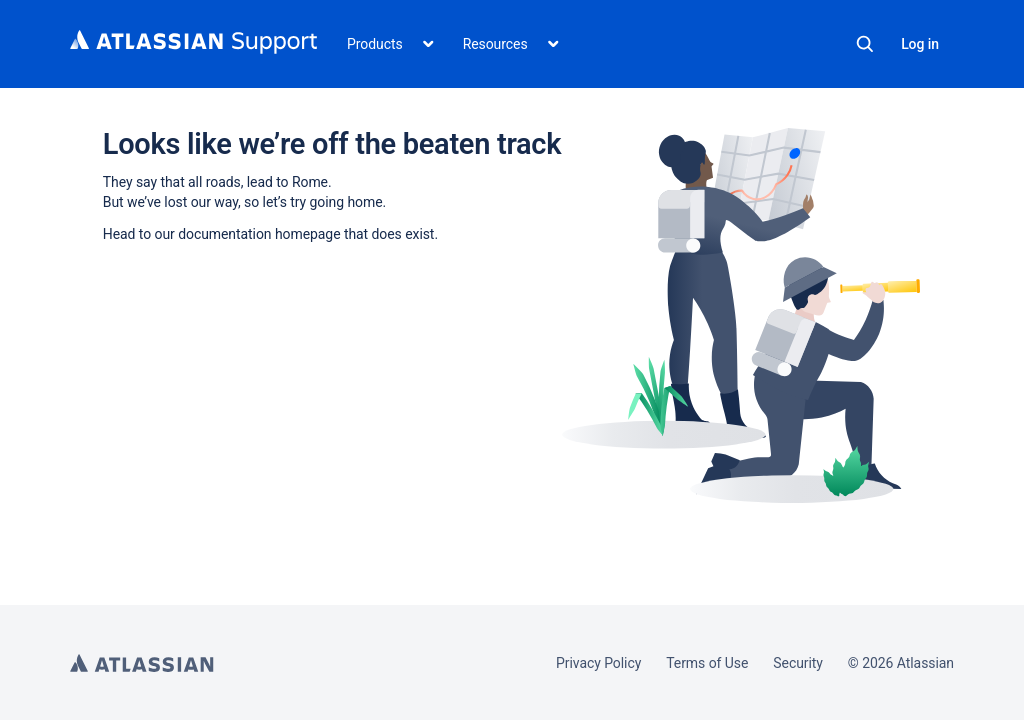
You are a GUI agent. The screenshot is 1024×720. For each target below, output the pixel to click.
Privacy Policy (598, 663)
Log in (920, 44)
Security (798, 663)
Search (865, 44)
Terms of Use (707, 663)
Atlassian (142, 663)
